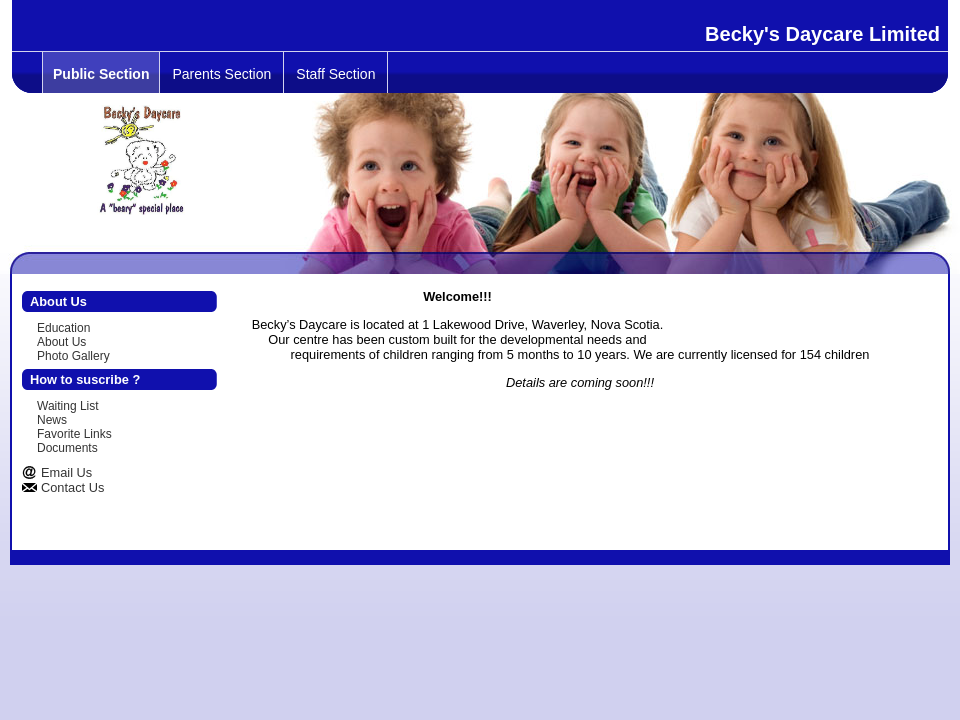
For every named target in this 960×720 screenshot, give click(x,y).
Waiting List (68, 406)
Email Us (66, 472)
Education (63, 328)
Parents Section (221, 74)
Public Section (101, 74)
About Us (61, 342)
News (52, 420)
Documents (67, 448)
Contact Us (72, 487)
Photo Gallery (73, 356)
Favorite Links (74, 434)
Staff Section (335, 74)
